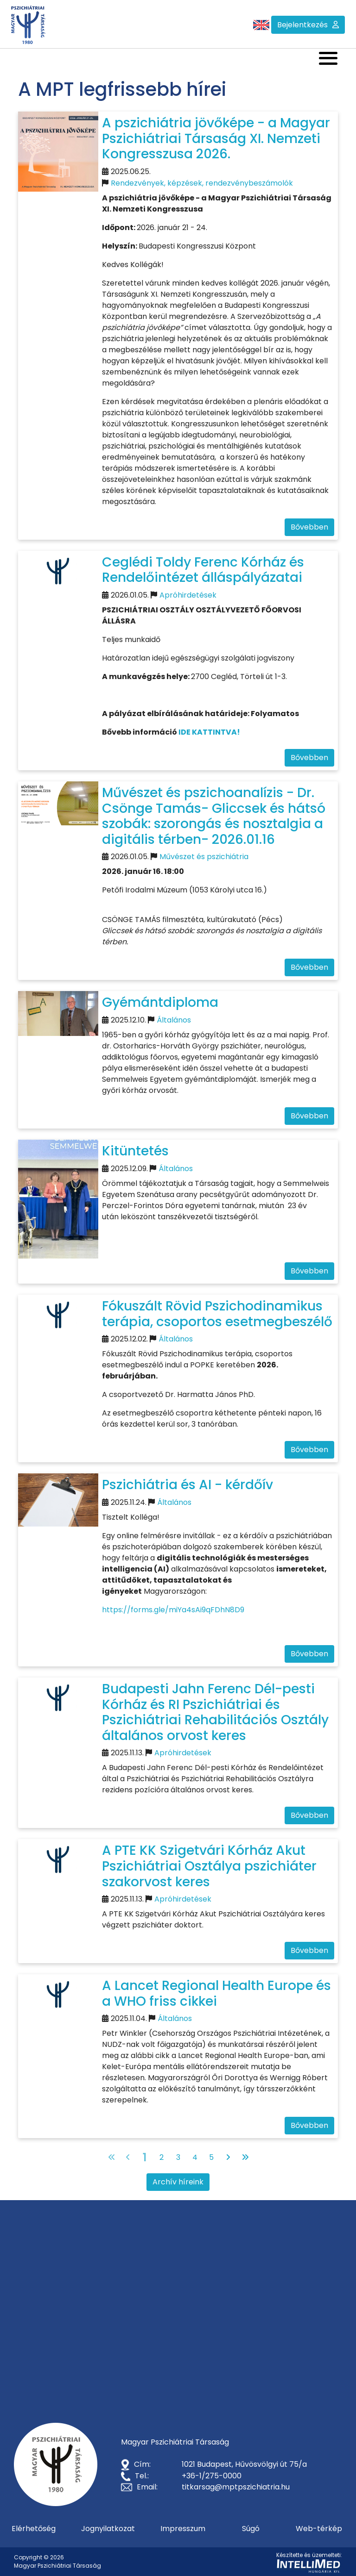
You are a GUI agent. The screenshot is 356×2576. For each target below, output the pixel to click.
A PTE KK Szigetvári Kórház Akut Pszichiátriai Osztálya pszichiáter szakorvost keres (209, 1865)
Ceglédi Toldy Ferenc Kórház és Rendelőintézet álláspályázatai (203, 570)
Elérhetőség (34, 2528)
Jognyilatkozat (108, 2528)
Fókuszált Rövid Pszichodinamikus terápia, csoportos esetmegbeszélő (217, 1314)
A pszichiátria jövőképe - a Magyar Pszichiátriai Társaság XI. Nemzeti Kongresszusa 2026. (216, 138)
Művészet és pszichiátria (203, 856)
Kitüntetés (135, 1151)
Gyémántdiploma (160, 1002)
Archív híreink (178, 2182)
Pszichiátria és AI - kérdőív (187, 1485)
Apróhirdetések (187, 595)
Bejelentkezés (302, 24)
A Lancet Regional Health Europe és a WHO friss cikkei (216, 1993)
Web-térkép (319, 2528)
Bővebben (309, 527)
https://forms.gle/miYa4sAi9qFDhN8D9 (173, 1609)
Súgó (251, 2528)
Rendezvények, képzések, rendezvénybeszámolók (202, 183)
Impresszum (182, 2528)
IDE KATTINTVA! (209, 732)
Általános (174, 1020)
